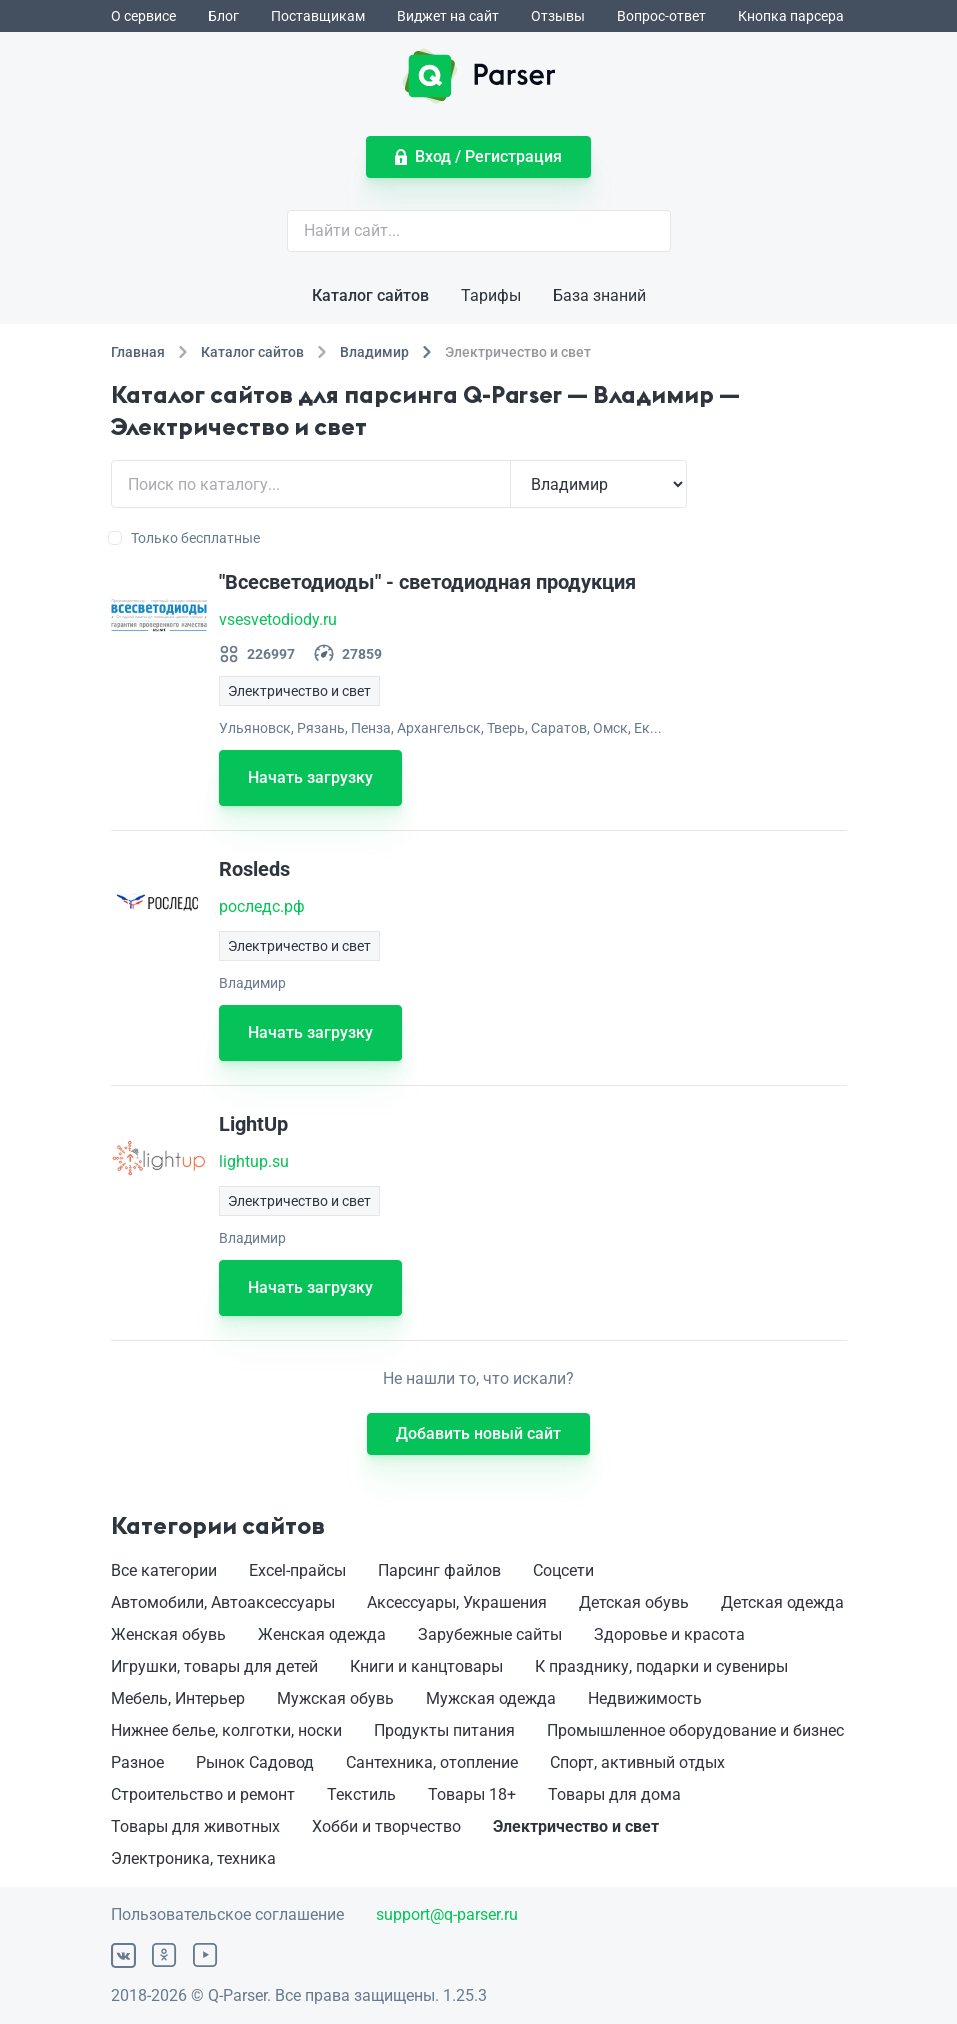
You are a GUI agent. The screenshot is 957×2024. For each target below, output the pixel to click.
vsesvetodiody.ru (278, 619)
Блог (223, 16)
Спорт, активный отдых (637, 1762)
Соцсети (563, 1570)
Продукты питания (444, 1730)
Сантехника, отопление (432, 1762)
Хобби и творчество (386, 1826)
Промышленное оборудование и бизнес (695, 1730)
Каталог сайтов (370, 295)
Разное (137, 1762)
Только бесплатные (185, 538)
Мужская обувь (335, 1698)
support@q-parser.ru (447, 1914)
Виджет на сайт (448, 16)
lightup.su (254, 1161)
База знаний (599, 295)
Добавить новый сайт (478, 1433)
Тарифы (491, 295)
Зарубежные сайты (490, 1634)
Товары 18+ (472, 1794)
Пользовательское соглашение (227, 1914)
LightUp (253, 1124)
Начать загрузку (310, 777)
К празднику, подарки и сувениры (661, 1666)
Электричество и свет (576, 1826)
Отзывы (558, 16)
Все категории (164, 1570)
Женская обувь (168, 1634)
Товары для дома (614, 1794)
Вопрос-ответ (661, 16)
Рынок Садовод (255, 1762)
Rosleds (254, 869)
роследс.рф (262, 906)
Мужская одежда (491, 1698)
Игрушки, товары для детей (214, 1666)
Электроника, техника (193, 1858)
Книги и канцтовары (426, 1666)
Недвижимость (645, 1698)
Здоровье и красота (669, 1634)
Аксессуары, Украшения (457, 1602)
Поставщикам (318, 16)
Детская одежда (782, 1602)
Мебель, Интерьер (178, 1698)
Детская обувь (634, 1602)
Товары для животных (195, 1826)
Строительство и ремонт (203, 1794)
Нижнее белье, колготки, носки (226, 1730)
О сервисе (143, 16)
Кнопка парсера (791, 16)
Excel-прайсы (297, 1570)
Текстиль (361, 1794)
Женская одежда (322, 1634)
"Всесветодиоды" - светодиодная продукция (427, 582)
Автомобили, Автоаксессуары (223, 1602)
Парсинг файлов (439, 1570)
